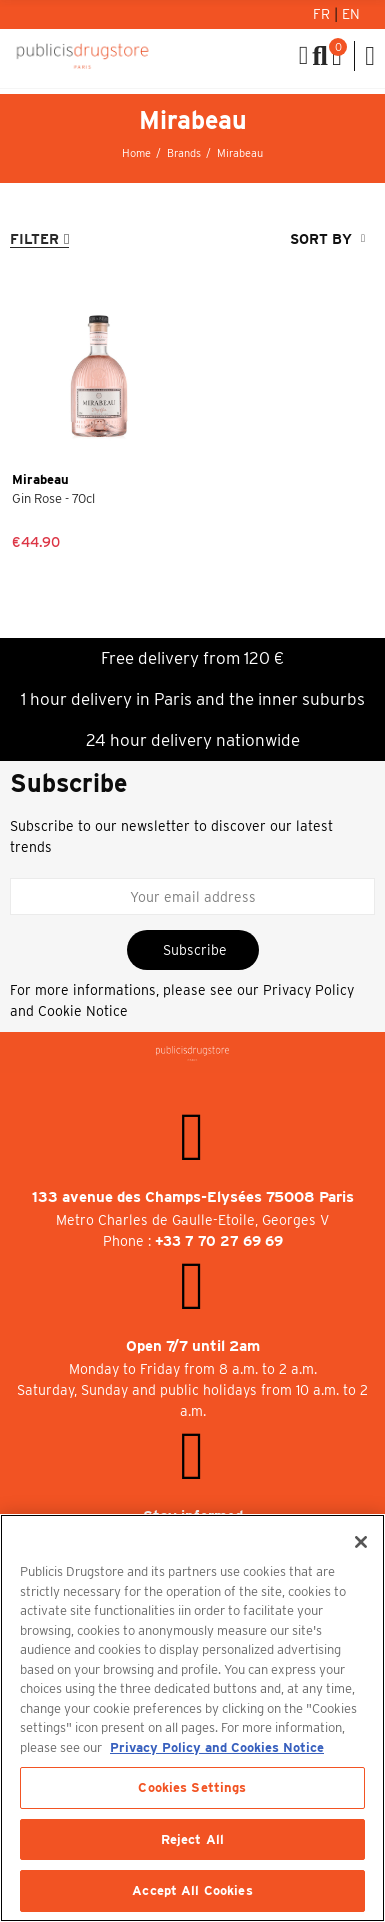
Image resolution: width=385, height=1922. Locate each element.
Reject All (192, 1839)
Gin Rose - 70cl (53, 498)
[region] (192, 1718)
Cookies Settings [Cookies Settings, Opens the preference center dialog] (192, 1787)
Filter (34, 239)
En (351, 14)
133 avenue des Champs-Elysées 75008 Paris (193, 1197)
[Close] (361, 1542)
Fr (323, 14)
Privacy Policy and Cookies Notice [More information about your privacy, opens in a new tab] (217, 1747)
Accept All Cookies (192, 1890)
